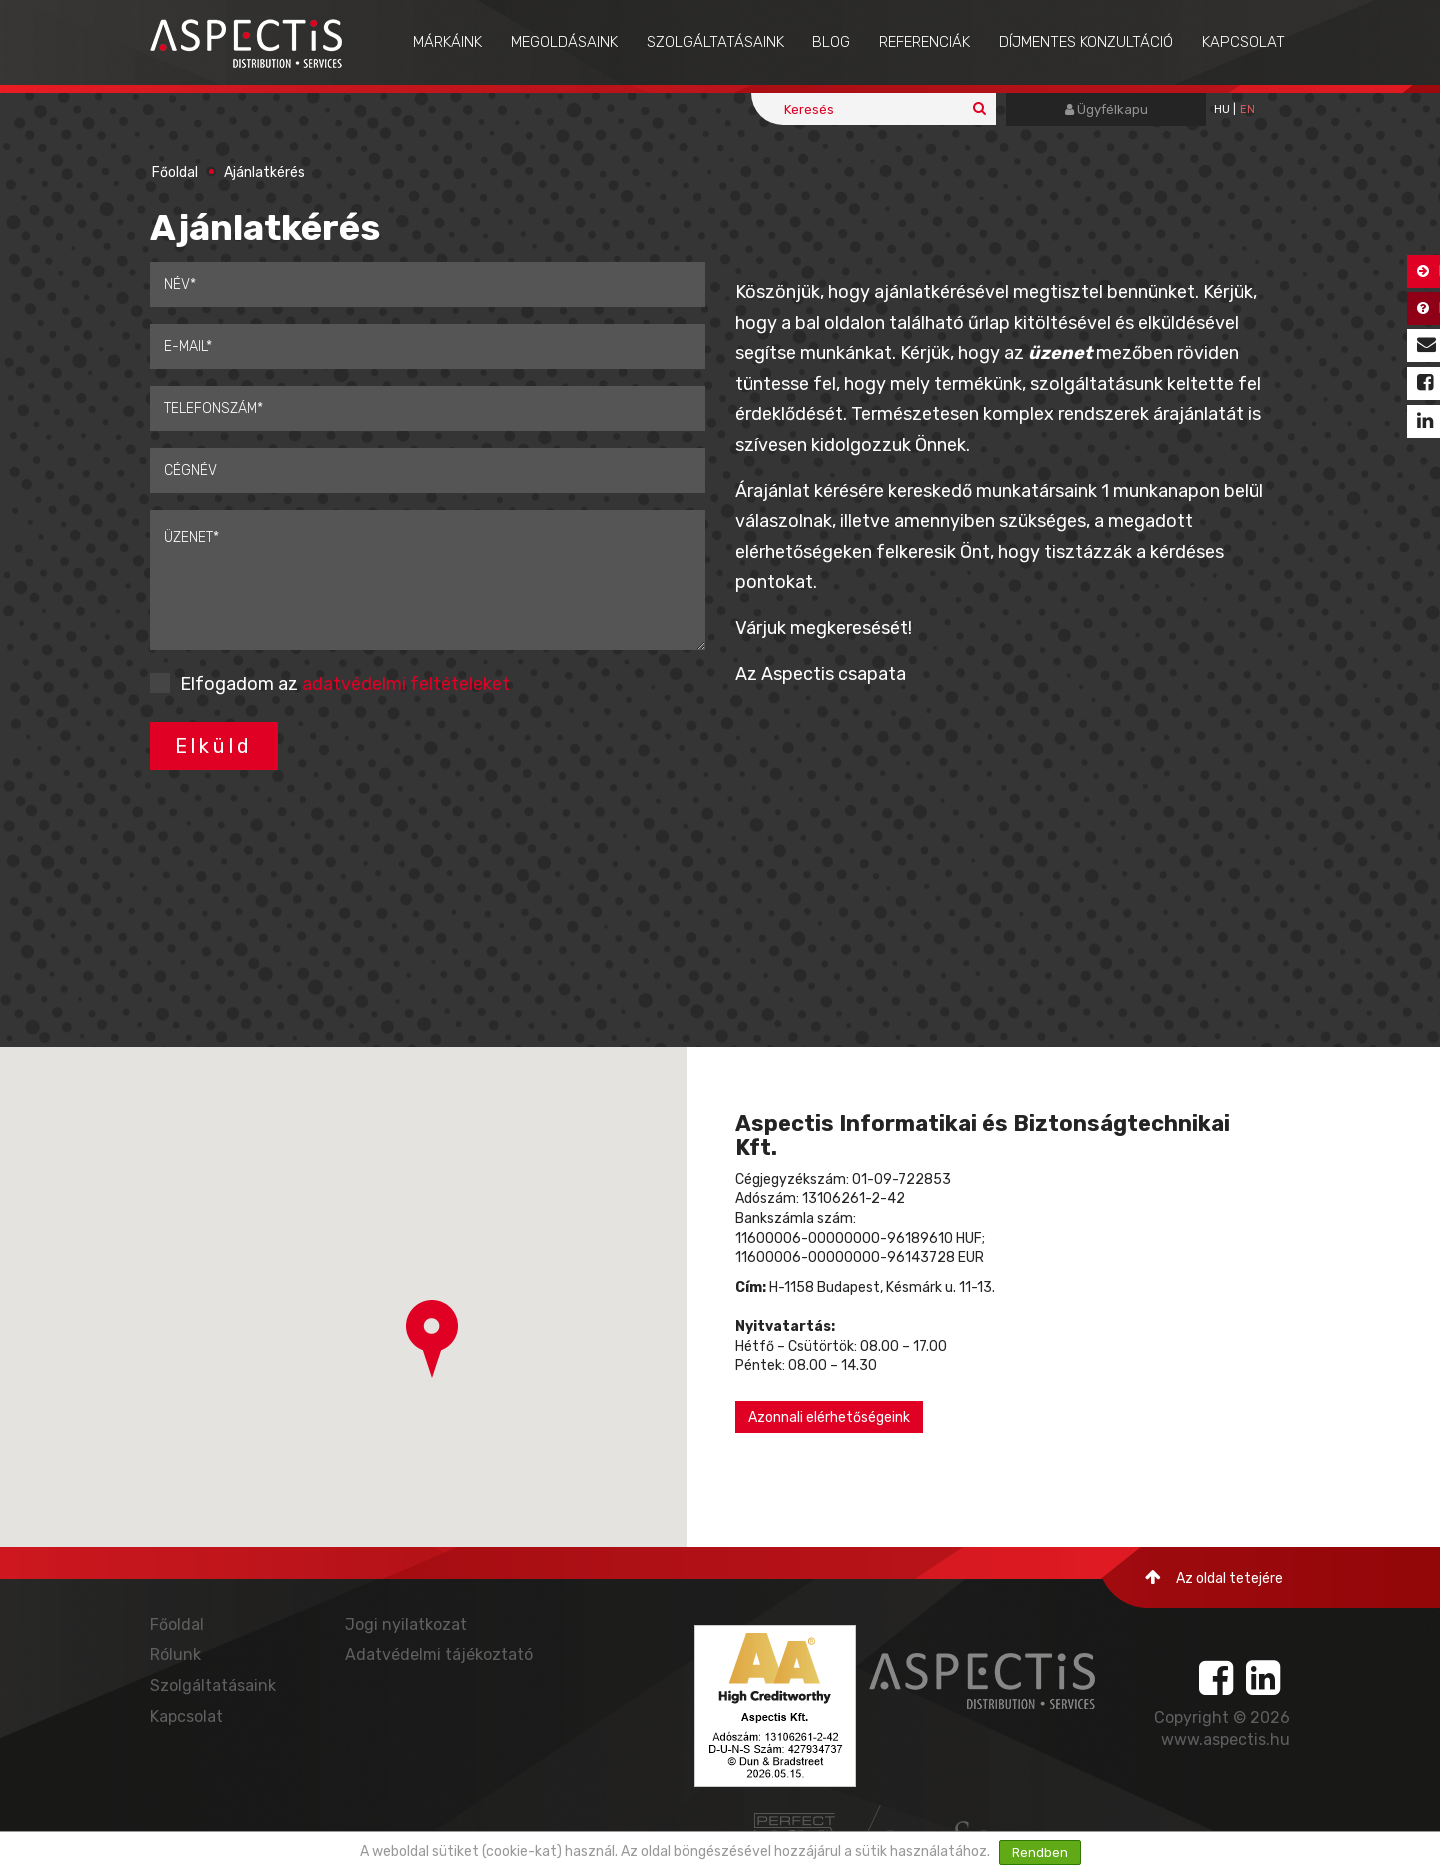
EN (1247, 109)
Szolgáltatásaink (715, 42)
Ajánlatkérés (264, 172)
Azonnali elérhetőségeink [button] (829, 1417)
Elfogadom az (345, 684)
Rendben (1040, 1852)
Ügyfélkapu (1106, 109)
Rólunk (175, 1654)
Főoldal (175, 172)
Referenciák (924, 42)
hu (1222, 109)
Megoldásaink (564, 42)
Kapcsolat (1243, 42)
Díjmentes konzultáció (1086, 42)
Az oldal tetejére (1214, 1577)
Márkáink (447, 42)
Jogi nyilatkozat (406, 1624)
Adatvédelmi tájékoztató (439, 1654)
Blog (831, 42)
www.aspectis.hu (1225, 1739)
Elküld (214, 746)
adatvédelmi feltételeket (406, 684)
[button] (432, 1339)
